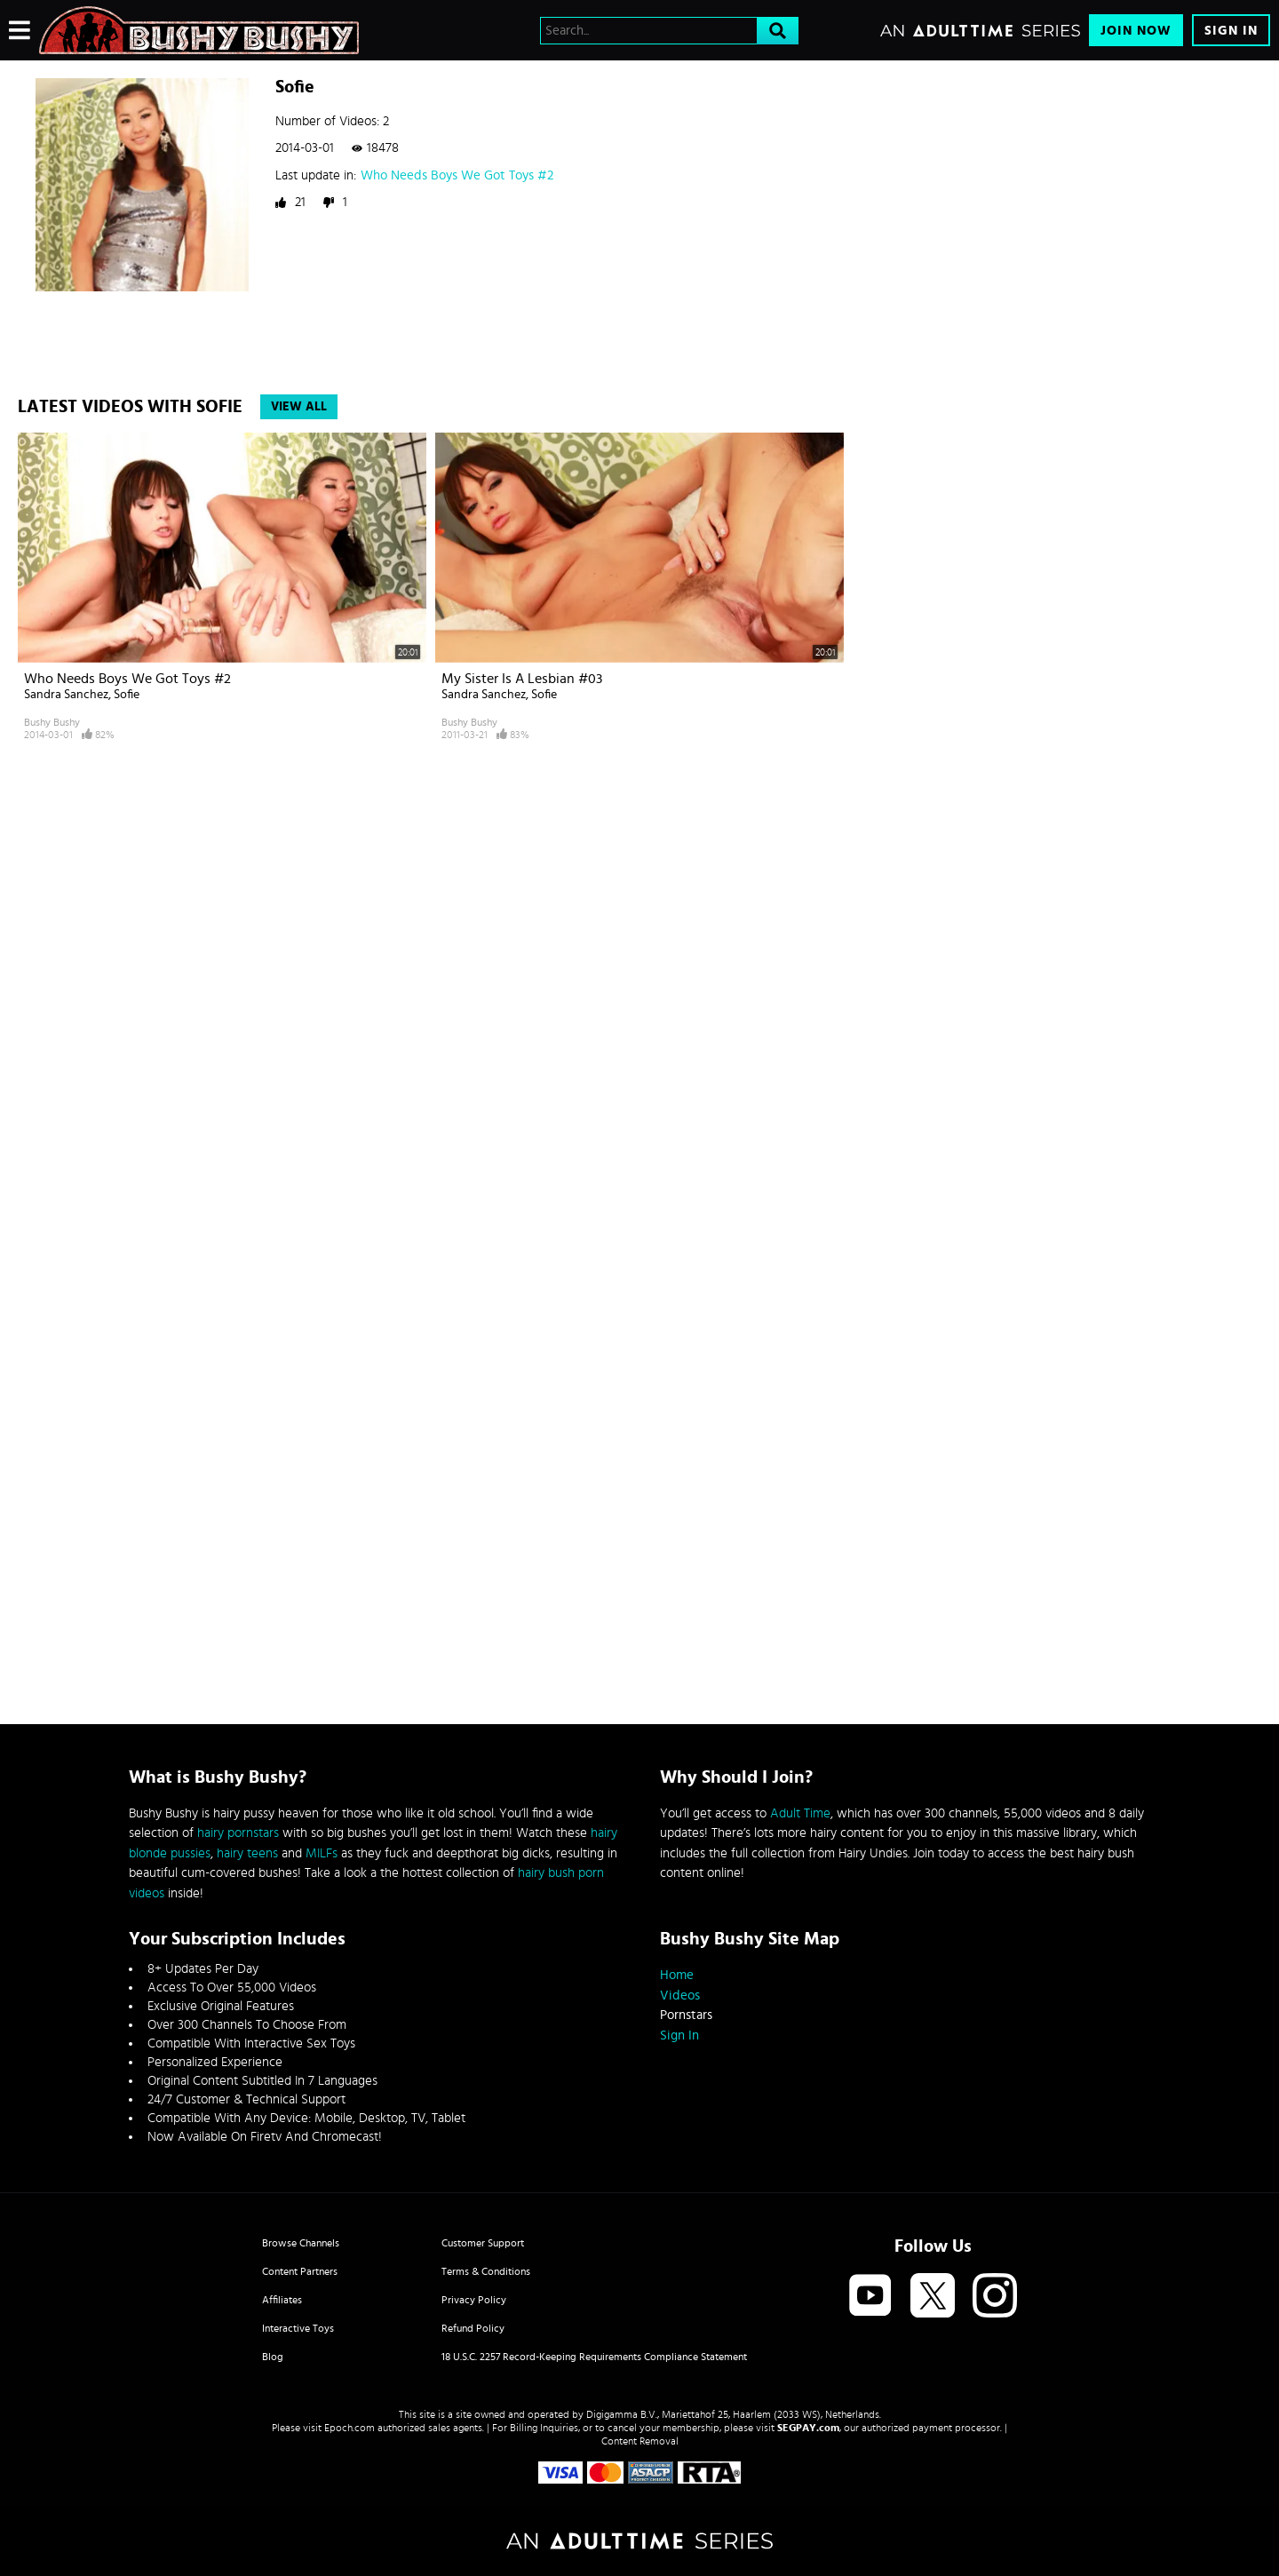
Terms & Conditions (485, 2271)
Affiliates (282, 2299)
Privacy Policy (473, 2299)
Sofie (126, 694)
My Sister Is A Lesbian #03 (521, 679)
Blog (272, 2356)
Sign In (1231, 30)
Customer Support (482, 2243)
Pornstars (686, 2015)
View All (299, 407)
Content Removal (640, 2441)
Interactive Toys (298, 2328)
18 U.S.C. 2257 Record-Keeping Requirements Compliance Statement (594, 2356)
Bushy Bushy (52, 722)
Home (677, 1975)
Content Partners (300, 2271)
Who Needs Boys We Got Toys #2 (457, 175)
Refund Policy (472, 2328)
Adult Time (800, 1813)
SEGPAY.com (808, 2427)
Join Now (1136, 30)
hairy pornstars (238, 1833)
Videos (680, 1995)
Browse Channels (300, 2243)
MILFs (322, 1853)
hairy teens (247, 1853)
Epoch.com (349, 2427)
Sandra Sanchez (66, 694)
